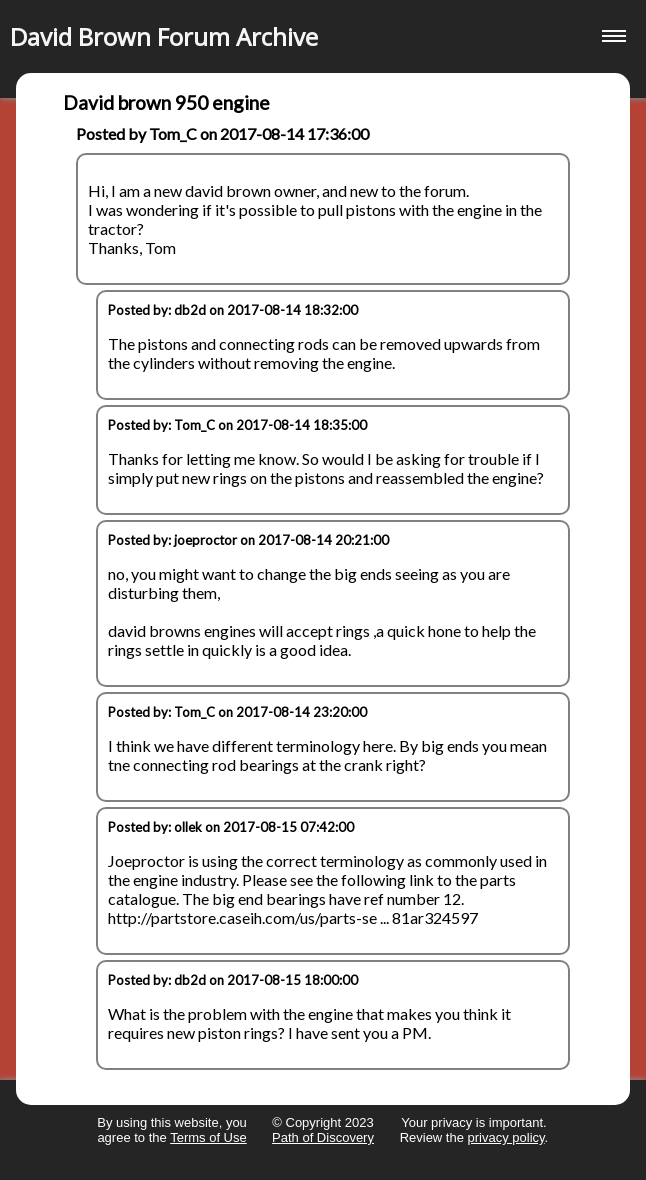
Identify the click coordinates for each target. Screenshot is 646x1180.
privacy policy (506, 1137)
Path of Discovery (323, 1137)
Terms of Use (208, 1137)
